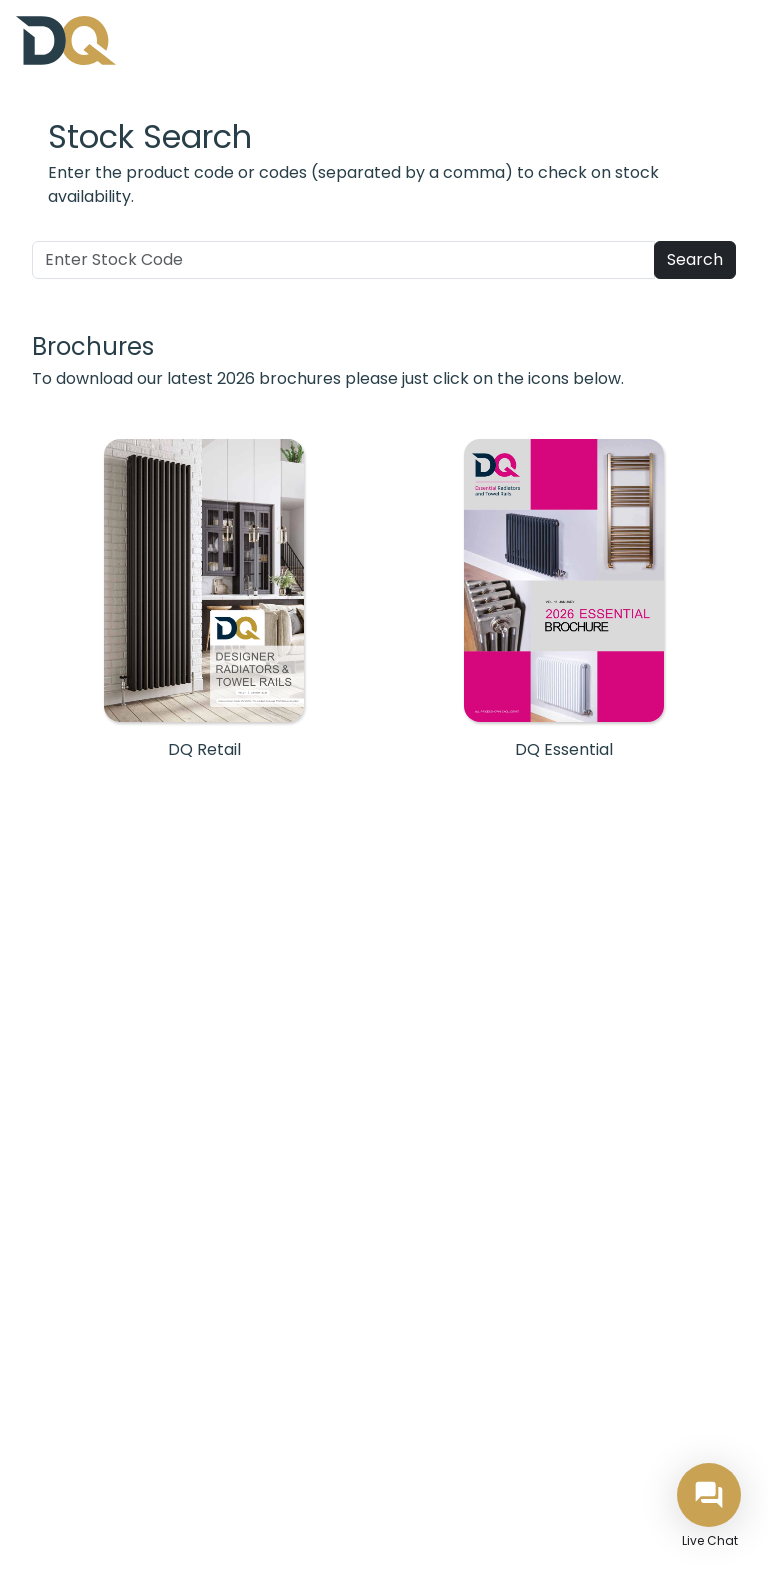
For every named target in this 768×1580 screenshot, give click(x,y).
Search (695, 259)
